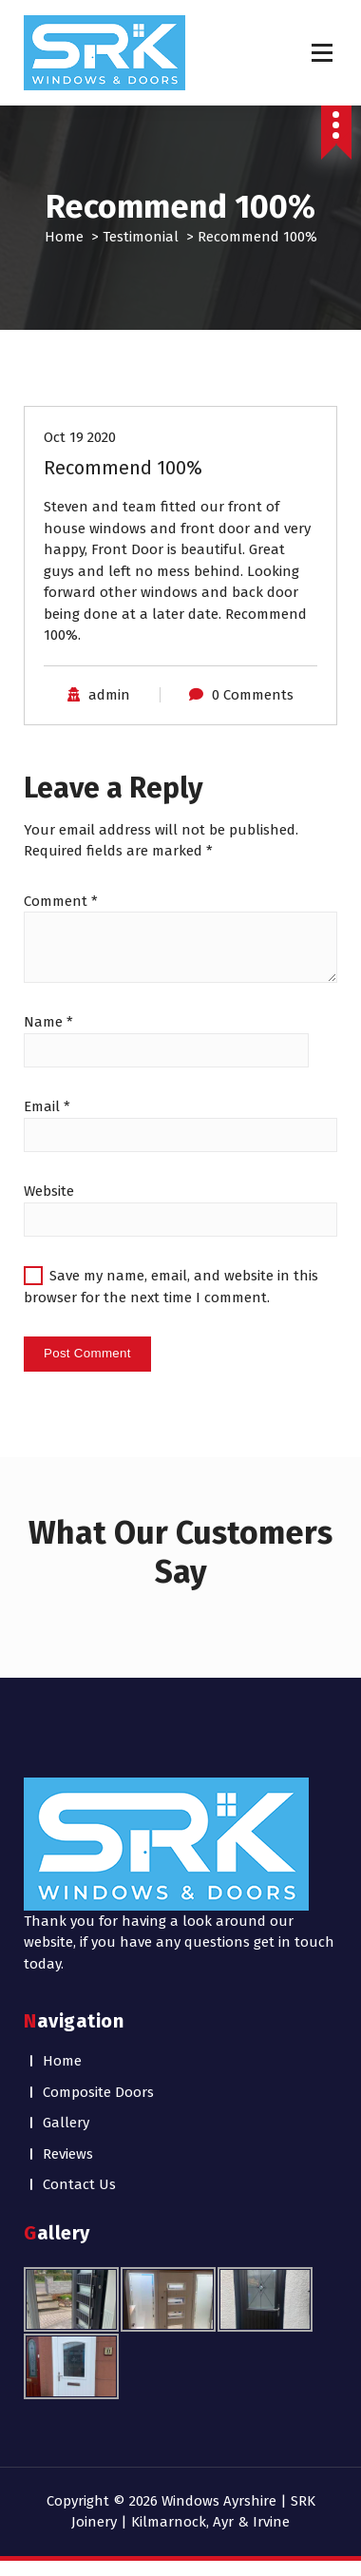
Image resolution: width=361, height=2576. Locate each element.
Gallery (66, 2122)
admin (109, 694)
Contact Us (79, 2184)
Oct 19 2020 (80, 437)
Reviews (68, 2154)
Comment (61, 901)
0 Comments (253, 694)
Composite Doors (98, 2092)
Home (64, 236)
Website (49, 1191)
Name (48, 1021)
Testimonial (141, 236)
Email (47, 1106)
